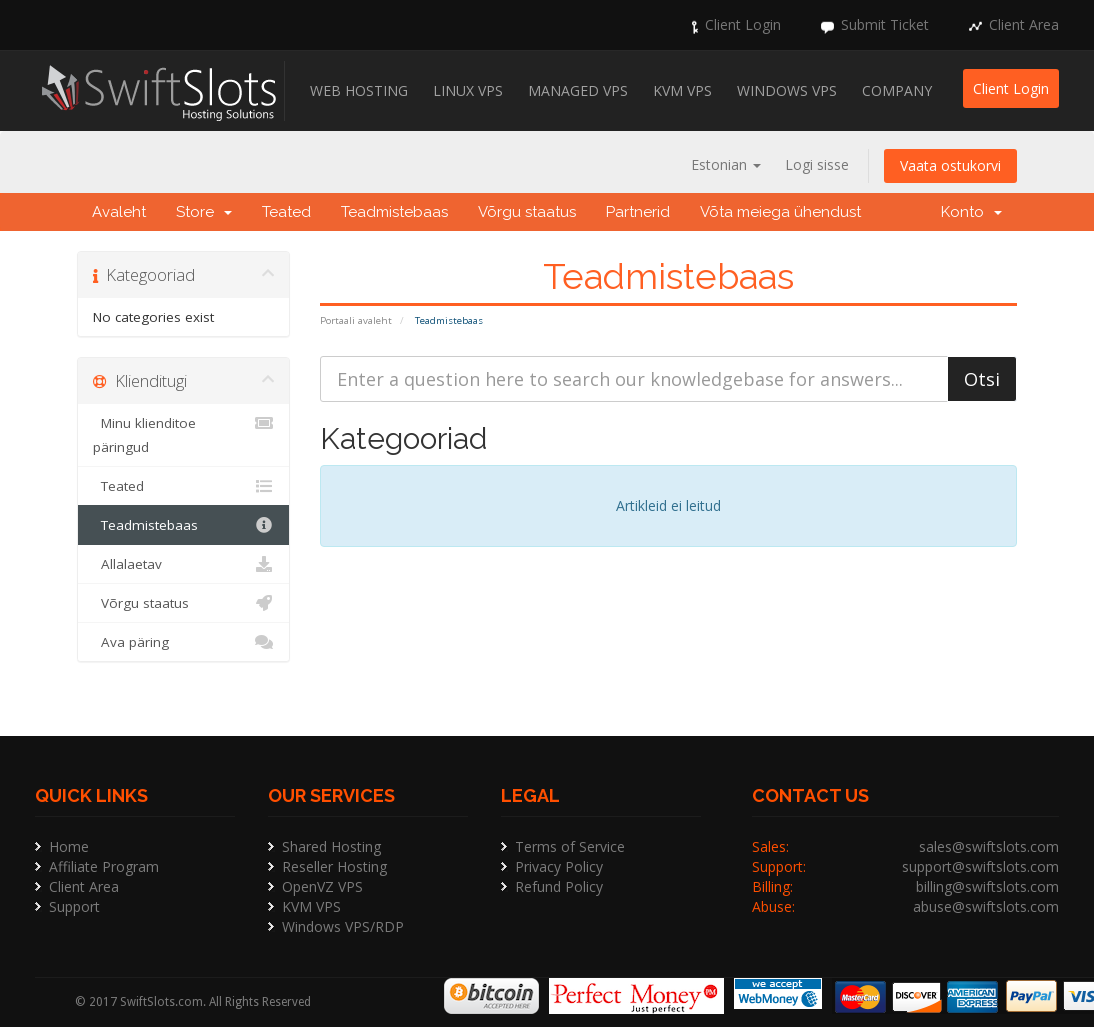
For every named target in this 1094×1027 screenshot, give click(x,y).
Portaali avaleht (356, 320)
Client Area (1024, 24)
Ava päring (183, 642)
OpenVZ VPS (322, 886)
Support (74, 906)
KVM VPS (682, 90)
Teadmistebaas (394, 212)
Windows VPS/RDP (343, 926)
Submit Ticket (885, 24)
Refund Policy (559, 886)
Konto (971, 212)
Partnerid (638, 212)
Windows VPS (787, 90)
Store (204, 212)
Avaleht (119, 212)
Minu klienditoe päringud (183, 433)
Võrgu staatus (527, 212)
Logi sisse (817, 164)
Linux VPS (468, 90)
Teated (286, 212)
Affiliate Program (104, 866)
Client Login (743, 24)
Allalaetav (183, 564)
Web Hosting (359, 90)
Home (69, 846)
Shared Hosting (331, 846)
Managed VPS (578, 90)
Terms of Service (570, 846)
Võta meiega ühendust (780, 212)
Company (897, 90)
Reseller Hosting (334, 866)
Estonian (726, 164)
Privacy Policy (559, 866)
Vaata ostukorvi (950, 165)
